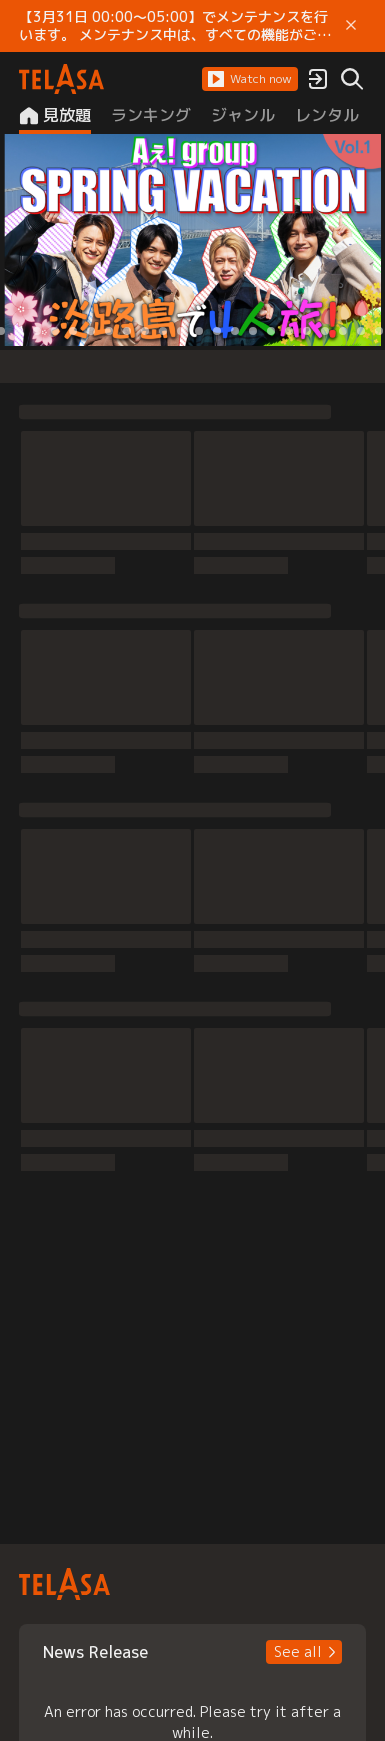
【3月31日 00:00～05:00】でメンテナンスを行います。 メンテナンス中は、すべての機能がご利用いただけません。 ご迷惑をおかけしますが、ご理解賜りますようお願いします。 (175, 26)
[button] (250, 79)
